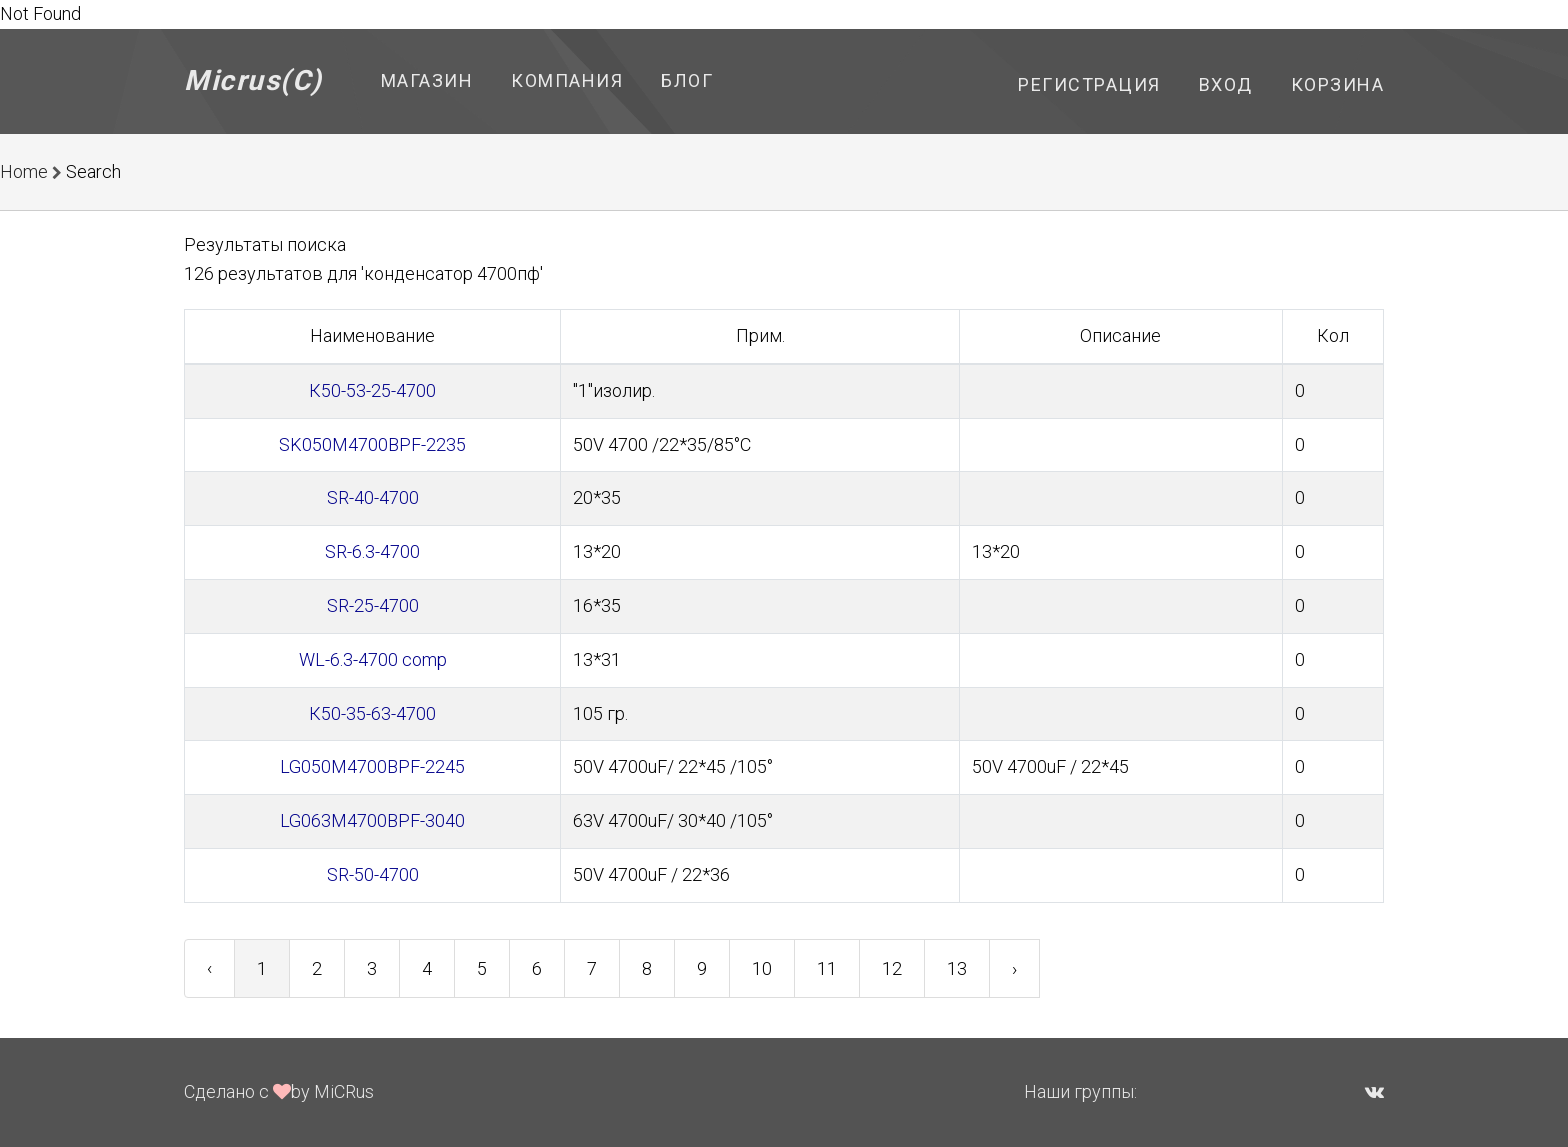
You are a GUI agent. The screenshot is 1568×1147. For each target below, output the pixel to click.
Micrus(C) (253, 80)
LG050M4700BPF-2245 (372, 766)
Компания (567, 80)
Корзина (1338, 84)
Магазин (427, 80)
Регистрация (1089, 84)
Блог (687, 80)
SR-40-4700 (373, 497)
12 (892, 968)
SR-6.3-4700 (372, 551)
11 (827, 968)
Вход (1226, 84)
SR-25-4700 (373, 605)
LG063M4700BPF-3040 (372, 820)
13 (957, 968)
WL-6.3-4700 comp (373, 659)
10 (762, 968)
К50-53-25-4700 (372, 390)
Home (24, 171)
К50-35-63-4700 (372, 713)
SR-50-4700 (373, 874)
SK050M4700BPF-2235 (372, 444)
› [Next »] (1014, 968)
